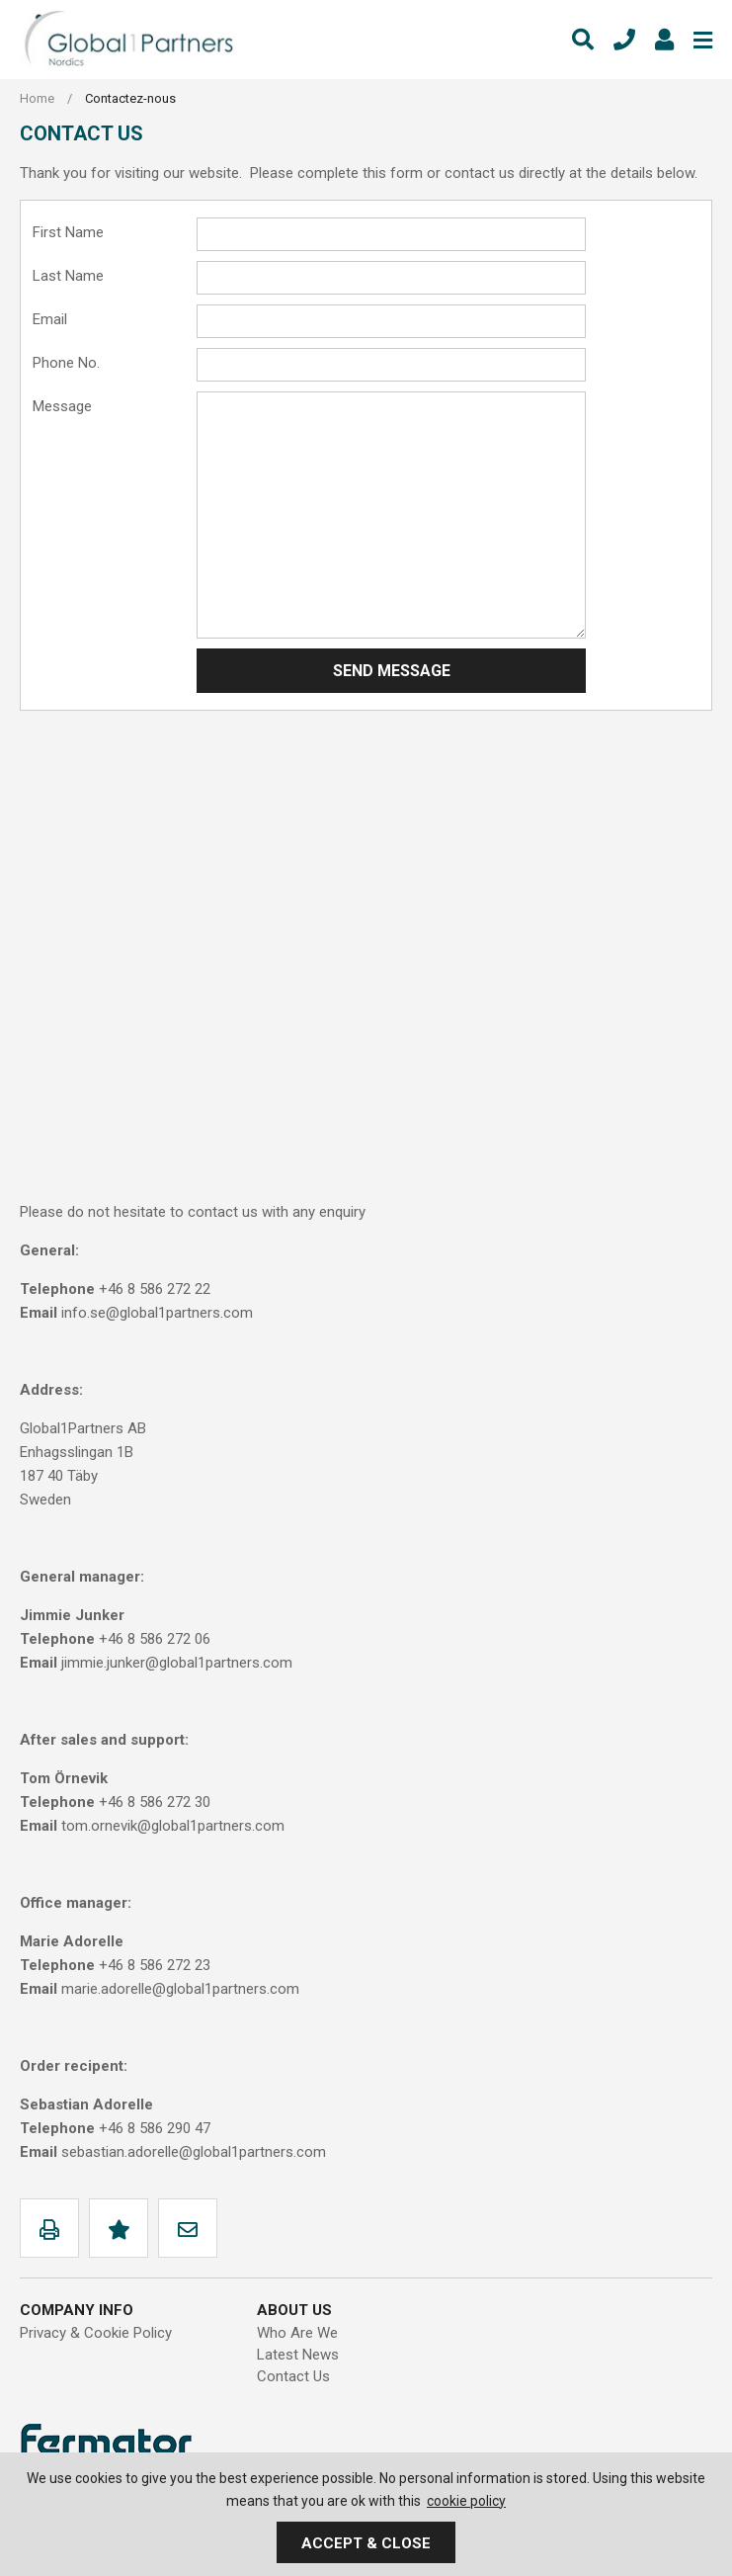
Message (62, 406)
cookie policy (466, 2501)
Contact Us (293, 2376)
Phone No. (66, 363)
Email (50, 319)
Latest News (298, 2354)
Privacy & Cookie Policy (96, 2333)
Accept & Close (366, 2543)
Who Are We (297, 2333)
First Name (68, 232)
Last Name (68, 276)
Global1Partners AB (128, 39)
